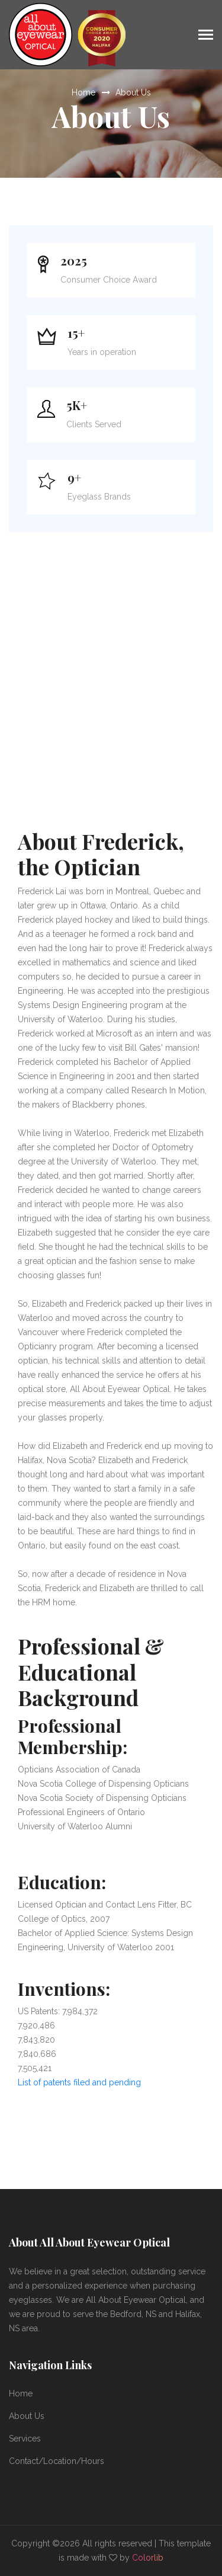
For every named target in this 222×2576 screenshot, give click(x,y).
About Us (133, 92)
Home (83, 92)
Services (25, 2438)
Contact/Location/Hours (56, 2461)
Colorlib (147, 2557)
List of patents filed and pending (79, 2082)
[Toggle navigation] (205, 36)
